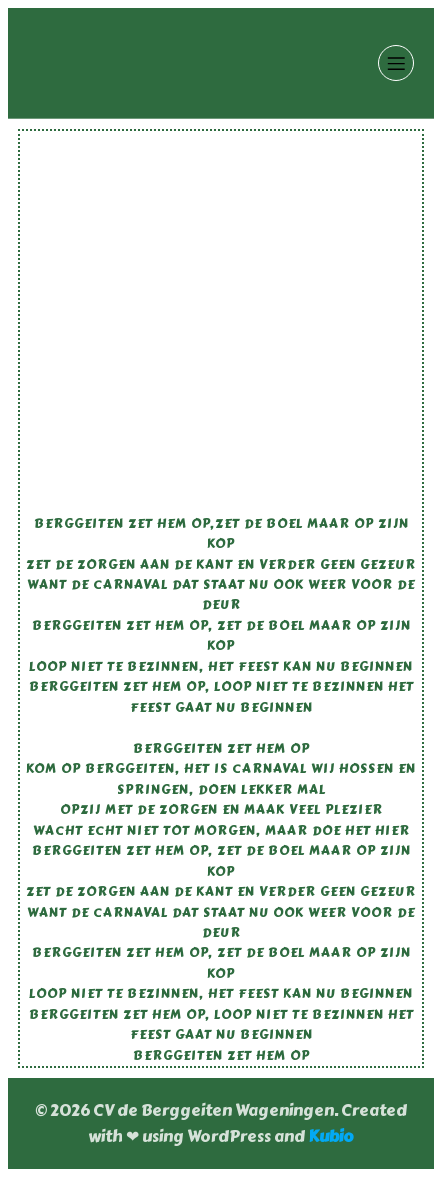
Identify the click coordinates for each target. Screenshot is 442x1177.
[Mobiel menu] (396, 63)
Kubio (331, 1136)
